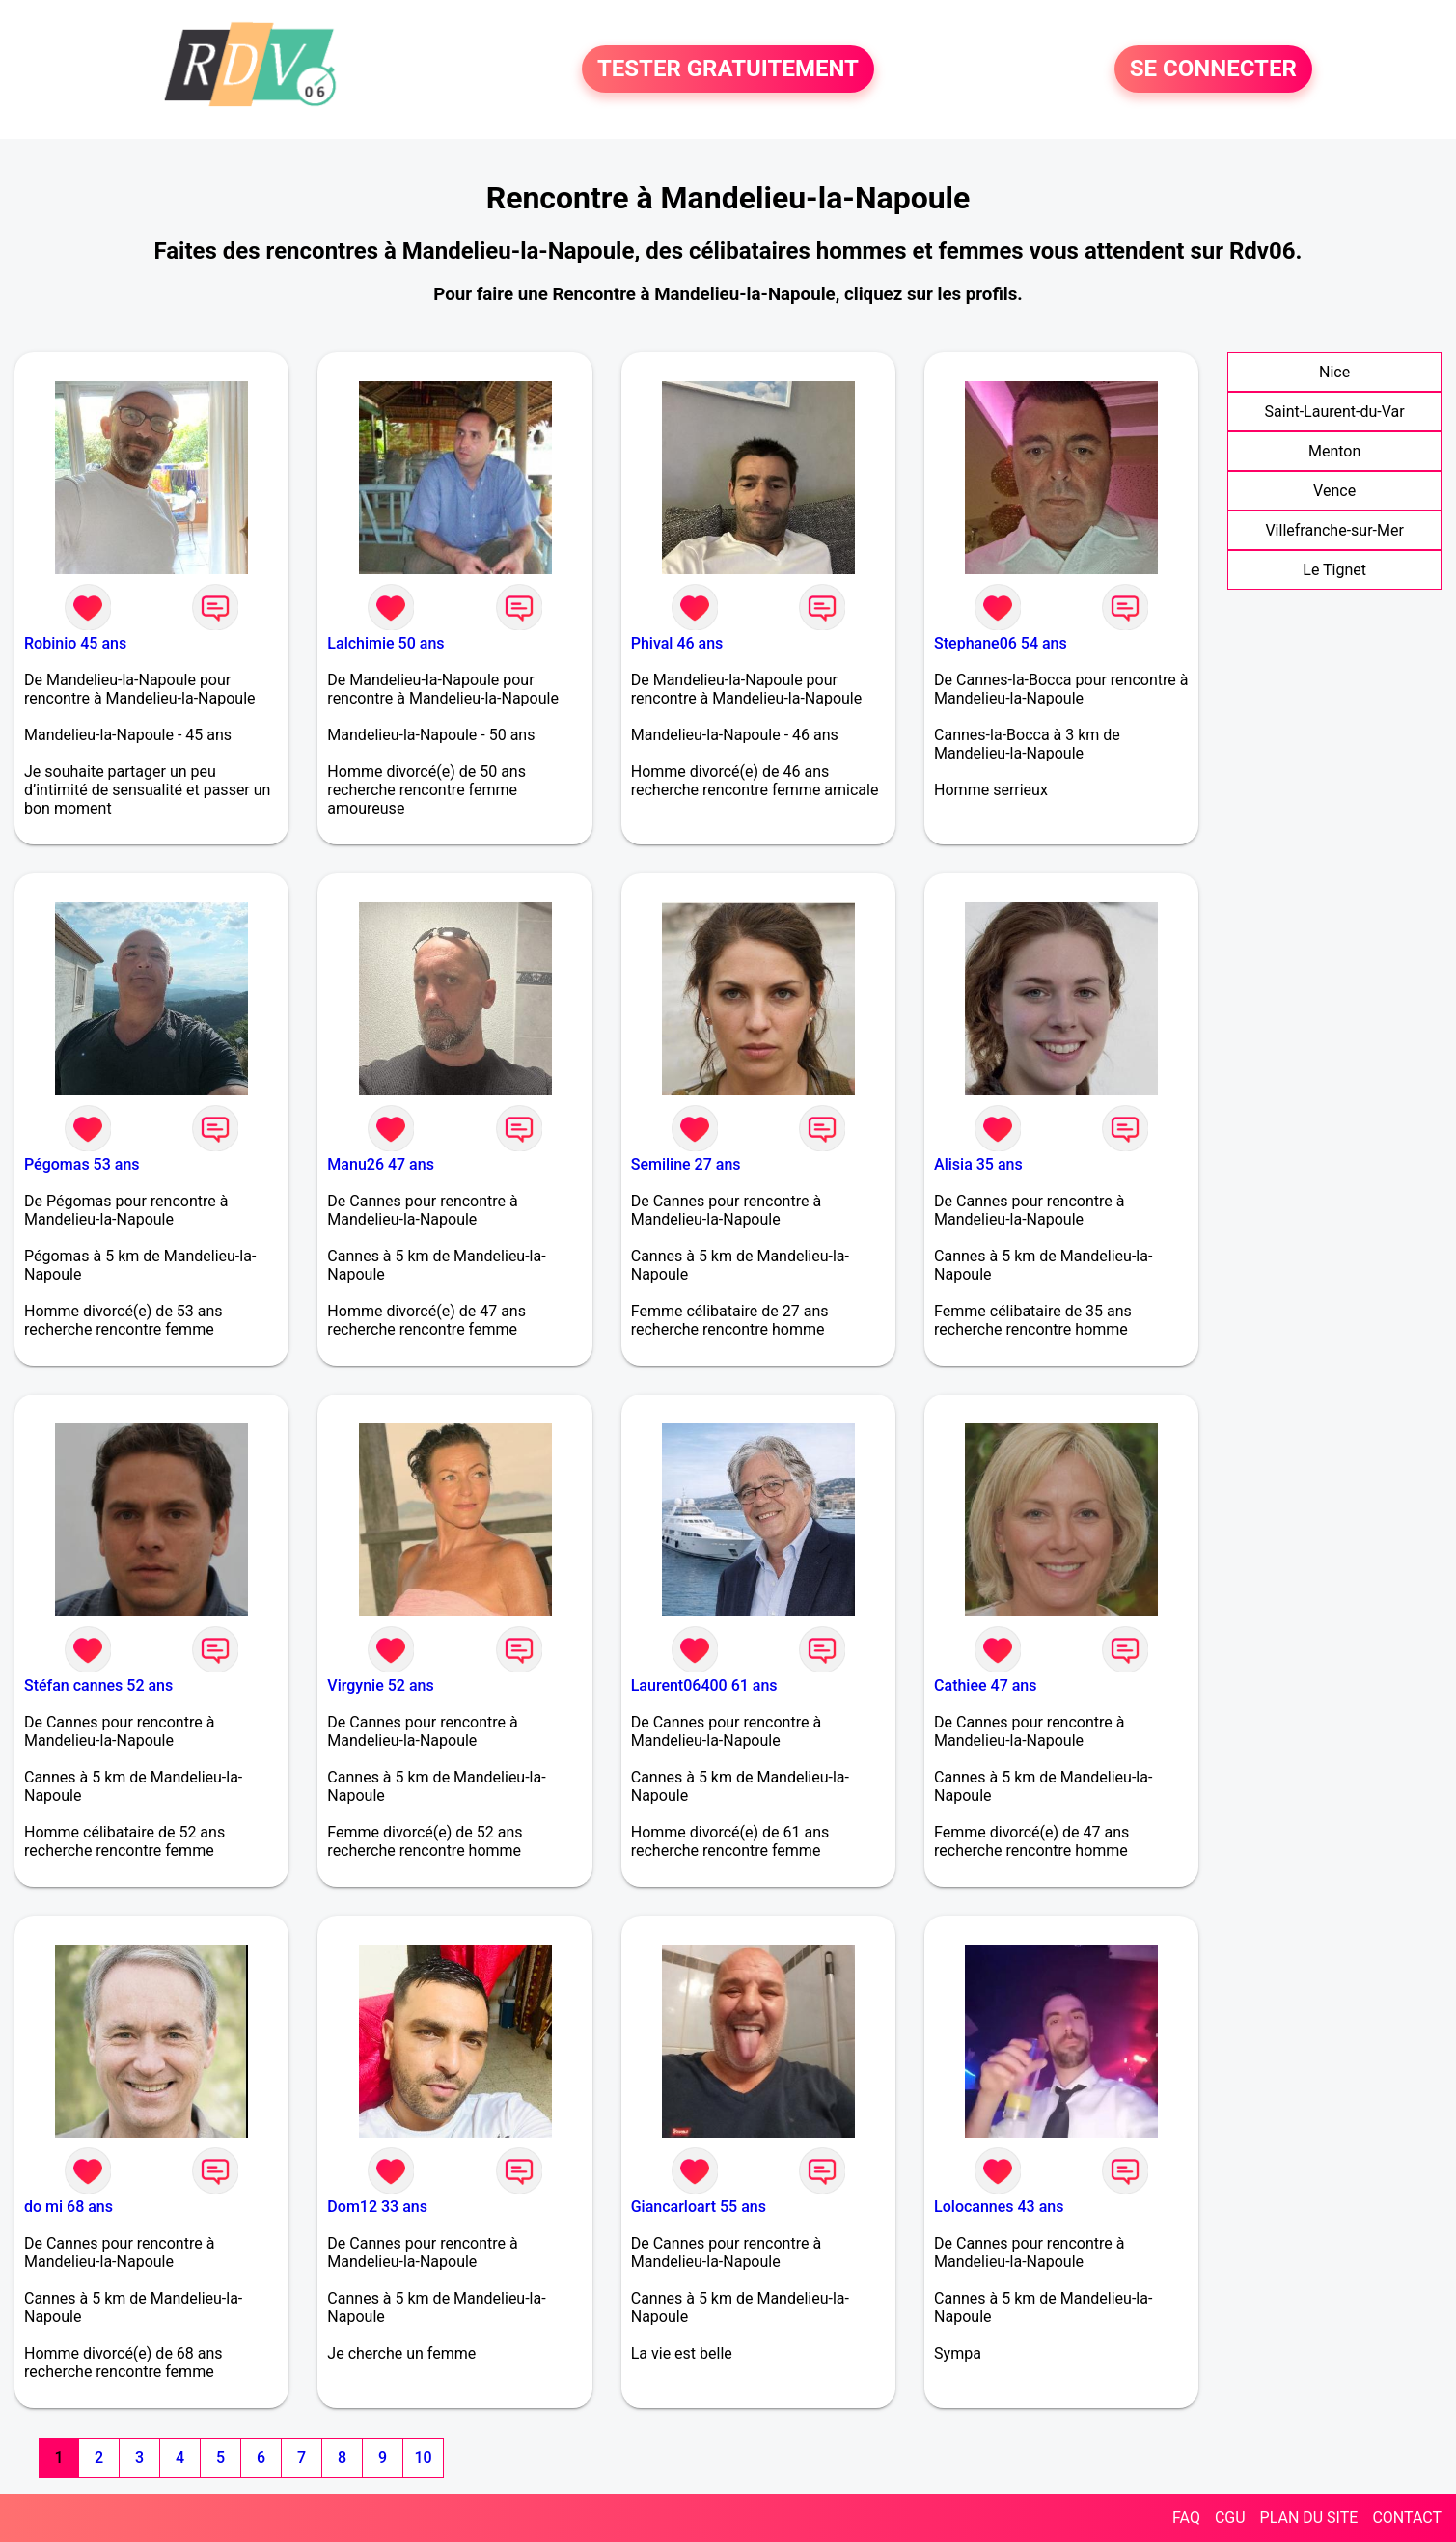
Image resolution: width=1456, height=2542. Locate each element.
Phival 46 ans (677, 643)
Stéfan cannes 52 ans (98, 1685)
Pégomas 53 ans (82, 1164)
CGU (1230, 2517)
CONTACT (1407, 2517)
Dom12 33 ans (377, 2206)
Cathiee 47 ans (985, 1685)
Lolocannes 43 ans (998, 2206)
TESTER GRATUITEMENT (728, 69)
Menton (1334, 451)
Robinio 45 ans (75, 643)
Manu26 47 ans (380, 1164)
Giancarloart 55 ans (698, 2206)
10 (422, 2457)
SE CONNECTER (1213, 69)
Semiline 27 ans (686, 1164)
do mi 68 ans (68, 2206)
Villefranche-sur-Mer (1334, 530)
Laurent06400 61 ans (704, 1685)
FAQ (1186, 2517)
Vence (1334, 491)
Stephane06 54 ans (1000, 643)
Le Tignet (1334, 570)
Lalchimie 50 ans (385, 643)
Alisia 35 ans (978, 1164)
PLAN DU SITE (1309, 2517)
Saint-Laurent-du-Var (1335, 411)
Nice (1334, 372)
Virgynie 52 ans (380, 1685)
